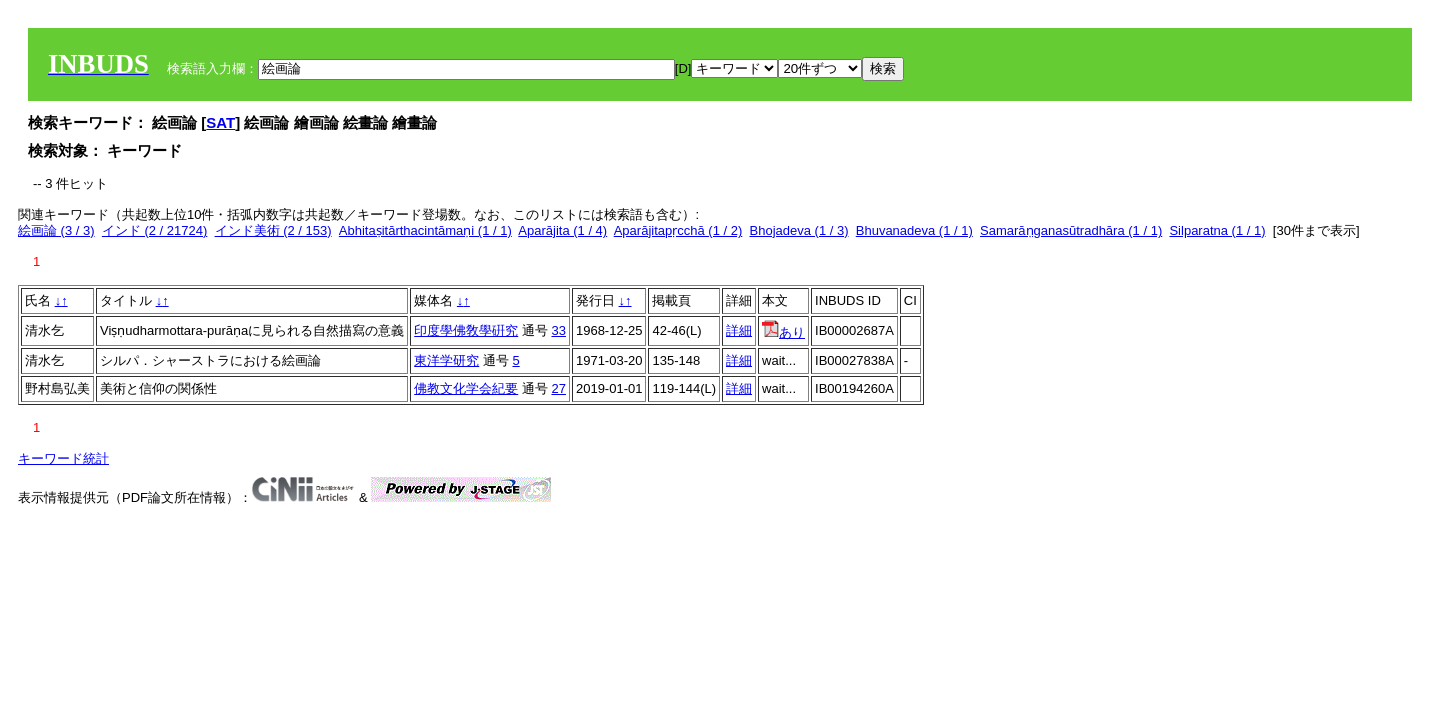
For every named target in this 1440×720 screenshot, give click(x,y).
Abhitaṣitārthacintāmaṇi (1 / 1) (425, 230)
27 (558, 388)
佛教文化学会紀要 (466, 388)
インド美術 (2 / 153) (273, 230)
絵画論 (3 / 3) (56, 230)
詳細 (739, 330)
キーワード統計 (63, 458)
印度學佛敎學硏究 (466, 330)
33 (558, 330)
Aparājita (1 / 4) (562, 230)
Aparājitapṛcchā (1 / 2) (678, 230)
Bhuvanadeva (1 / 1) (914, 230)
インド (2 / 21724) (155, 230)
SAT (220, 122)
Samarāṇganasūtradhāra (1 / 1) (1071, 230)
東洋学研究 (446, 360)
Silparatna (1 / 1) (1217, 230)
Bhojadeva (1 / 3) (799, 230)
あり (783, 332)
